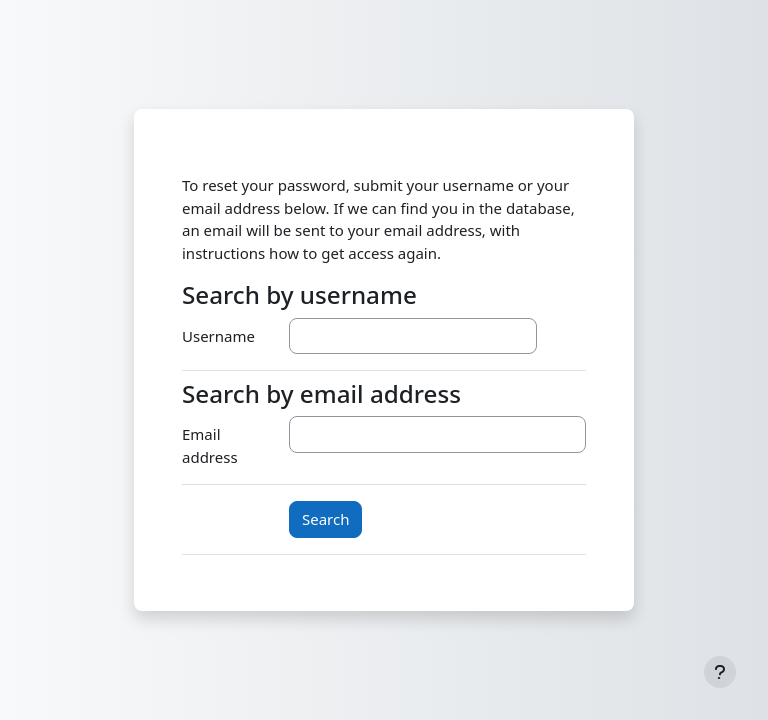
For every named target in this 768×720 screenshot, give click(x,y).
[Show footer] (720, 672)
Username (218, 336)
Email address (210, 445)
